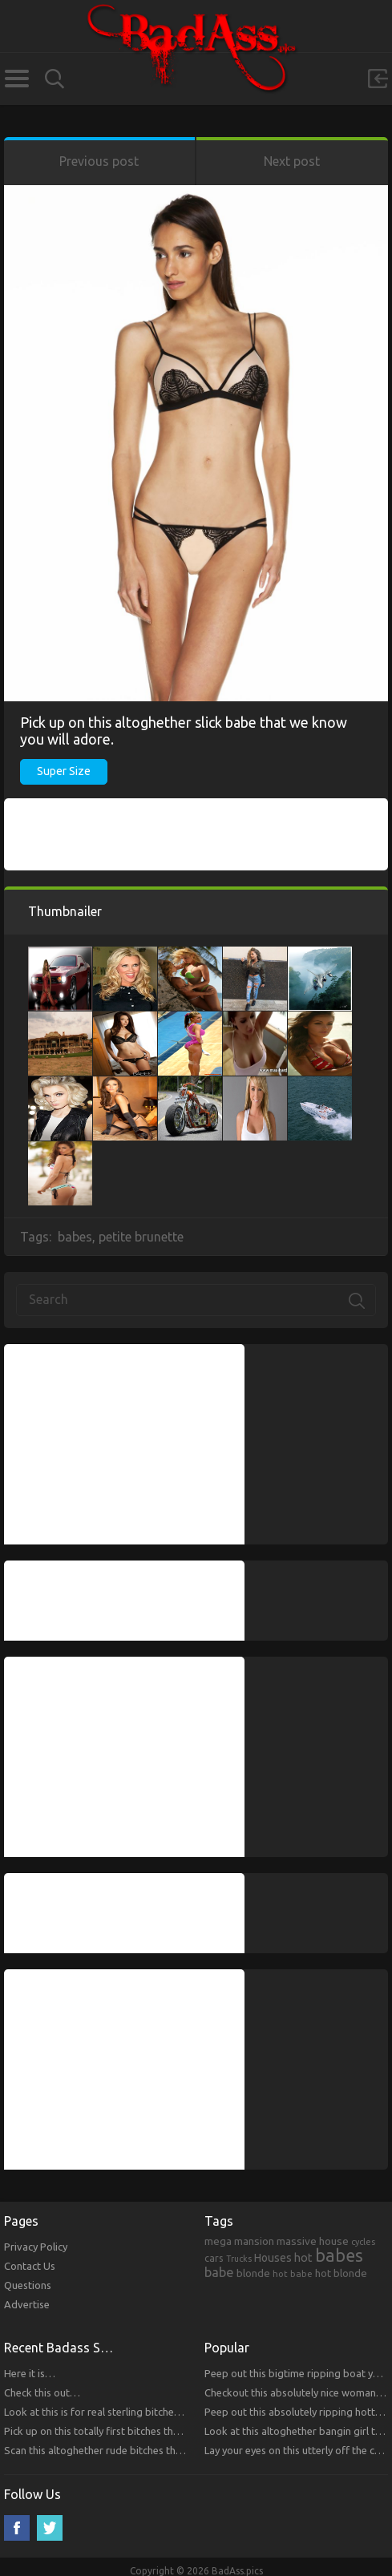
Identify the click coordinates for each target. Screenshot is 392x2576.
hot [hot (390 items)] (303, 2257)
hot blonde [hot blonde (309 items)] (341, 2273)
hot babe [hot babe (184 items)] (293, 2273)
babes (75, 1236)
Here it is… (29, 2373)
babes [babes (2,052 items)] (339, 2255)
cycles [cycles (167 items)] (363, 2242)
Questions (27, 2285)
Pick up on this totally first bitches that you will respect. (132, 2431)
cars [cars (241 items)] (214, 2257)
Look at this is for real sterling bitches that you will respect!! (142, 2411)
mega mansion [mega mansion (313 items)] (239, 2241)
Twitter (50, 2528)
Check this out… (42, 2392)
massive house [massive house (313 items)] (313, 2241)
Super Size (64, 771)
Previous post (99, 161)
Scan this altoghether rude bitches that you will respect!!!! (136, 2450)
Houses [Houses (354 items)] (273, 2257)
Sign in (377, 78)
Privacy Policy (35, 2246)
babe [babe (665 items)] (219, 2272)
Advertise (27, 2304)
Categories (16, 78)
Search (54, 79)
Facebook (17, 2528)
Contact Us (29, 2265)
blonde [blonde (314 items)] (253, 2273)
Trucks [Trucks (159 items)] (239, 2258)
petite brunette (141, 1236)
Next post (292, 161)
